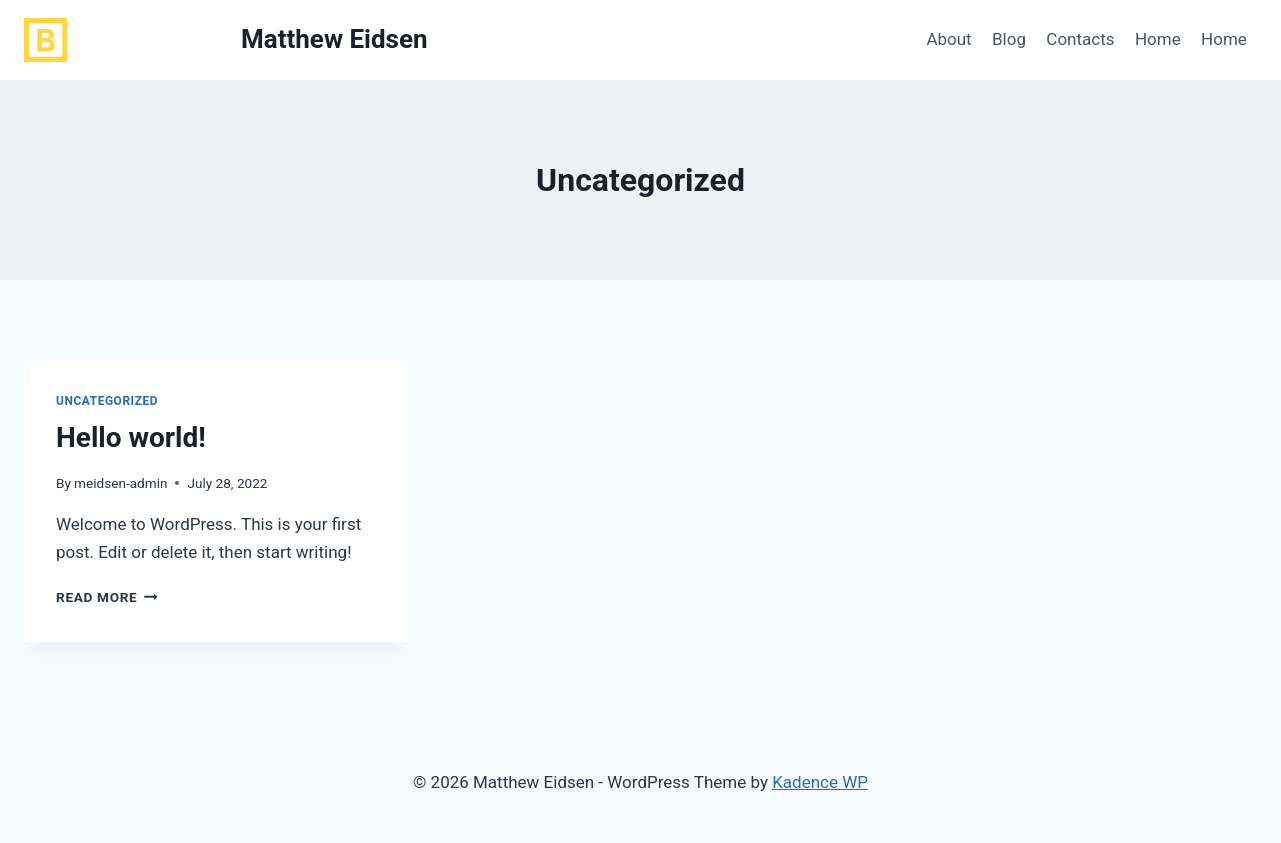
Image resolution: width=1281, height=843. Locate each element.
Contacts (1080, 39)
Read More (107, 597)
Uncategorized (107, 401)
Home (1158, 39)
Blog (1009, 39)
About (948, 39)
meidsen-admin (120, 483)
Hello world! (131, 437)
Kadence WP (820, 782)
